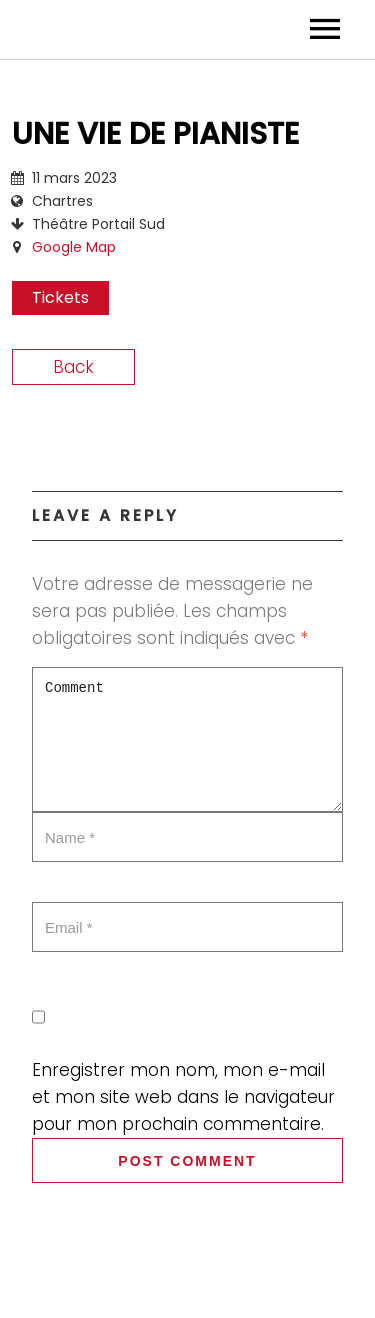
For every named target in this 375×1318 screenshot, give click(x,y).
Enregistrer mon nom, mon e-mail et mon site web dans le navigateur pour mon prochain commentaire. (183, 1097)
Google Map (74, 247)
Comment (187, 739)
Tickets (60, 297)
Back (73, 367)
